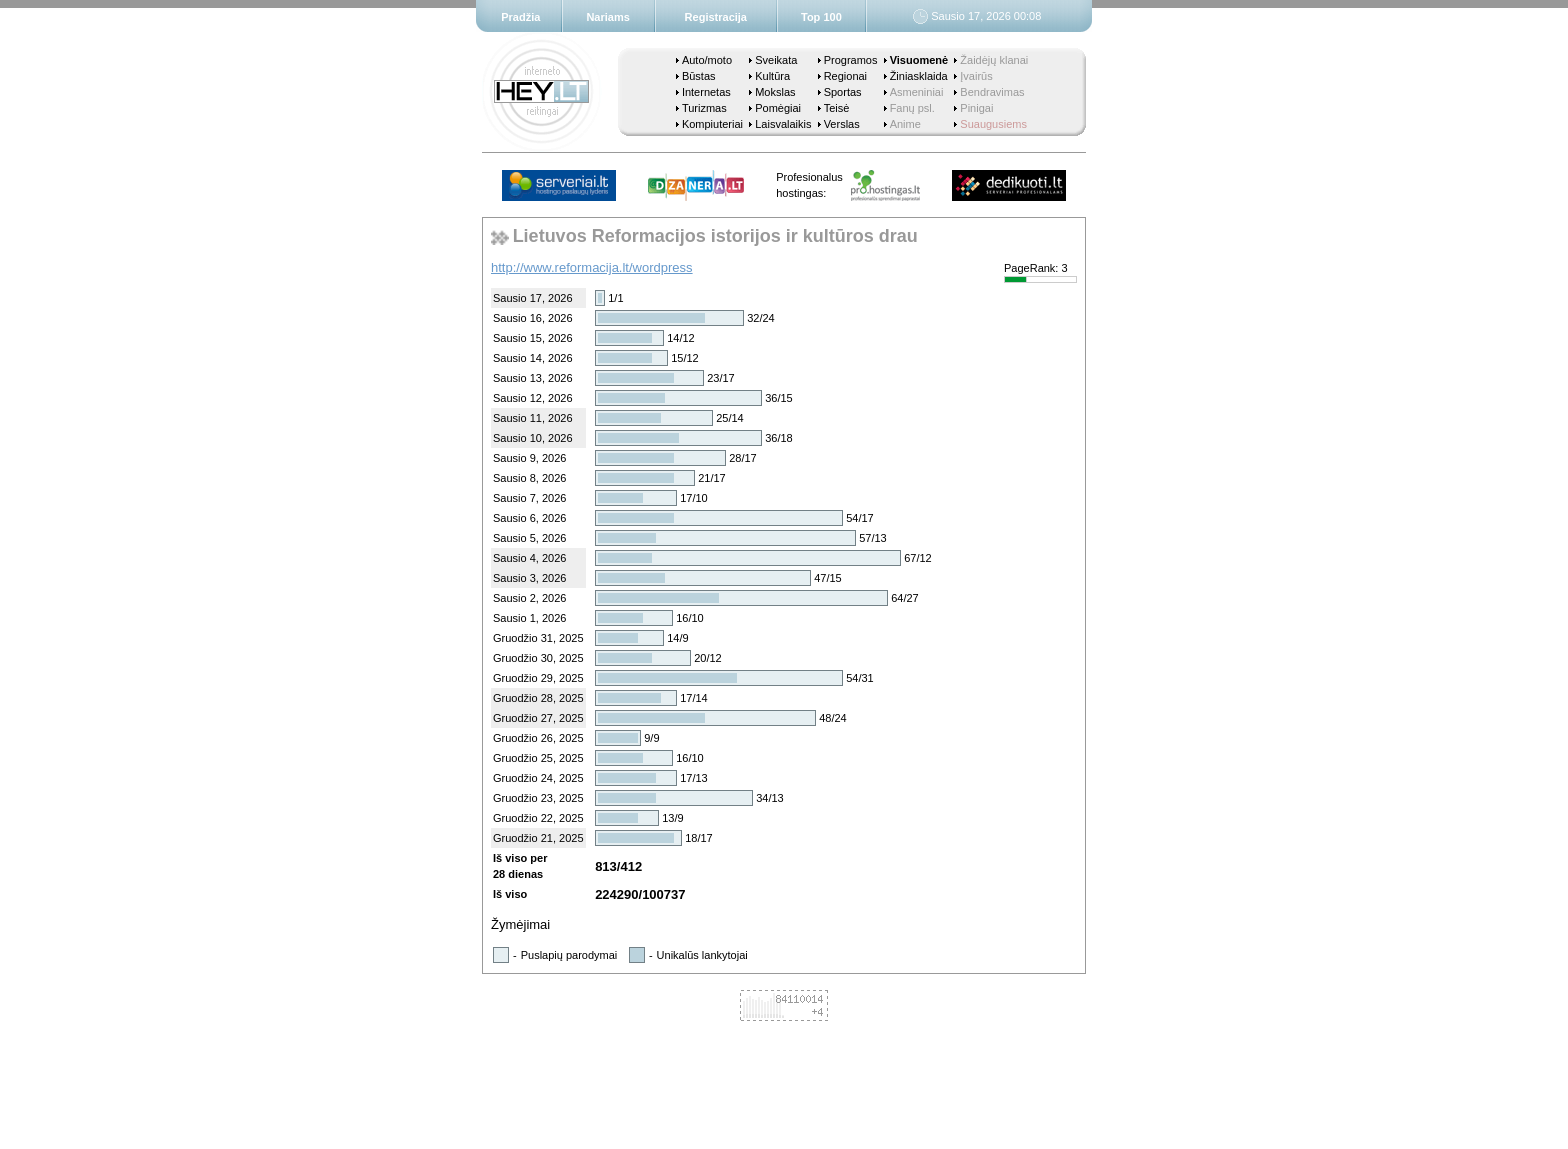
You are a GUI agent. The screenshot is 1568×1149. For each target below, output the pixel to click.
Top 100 (821, 17)
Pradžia (520, 17)
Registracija (716, 17)
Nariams (607, 17)
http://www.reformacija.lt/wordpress (592, 267)
